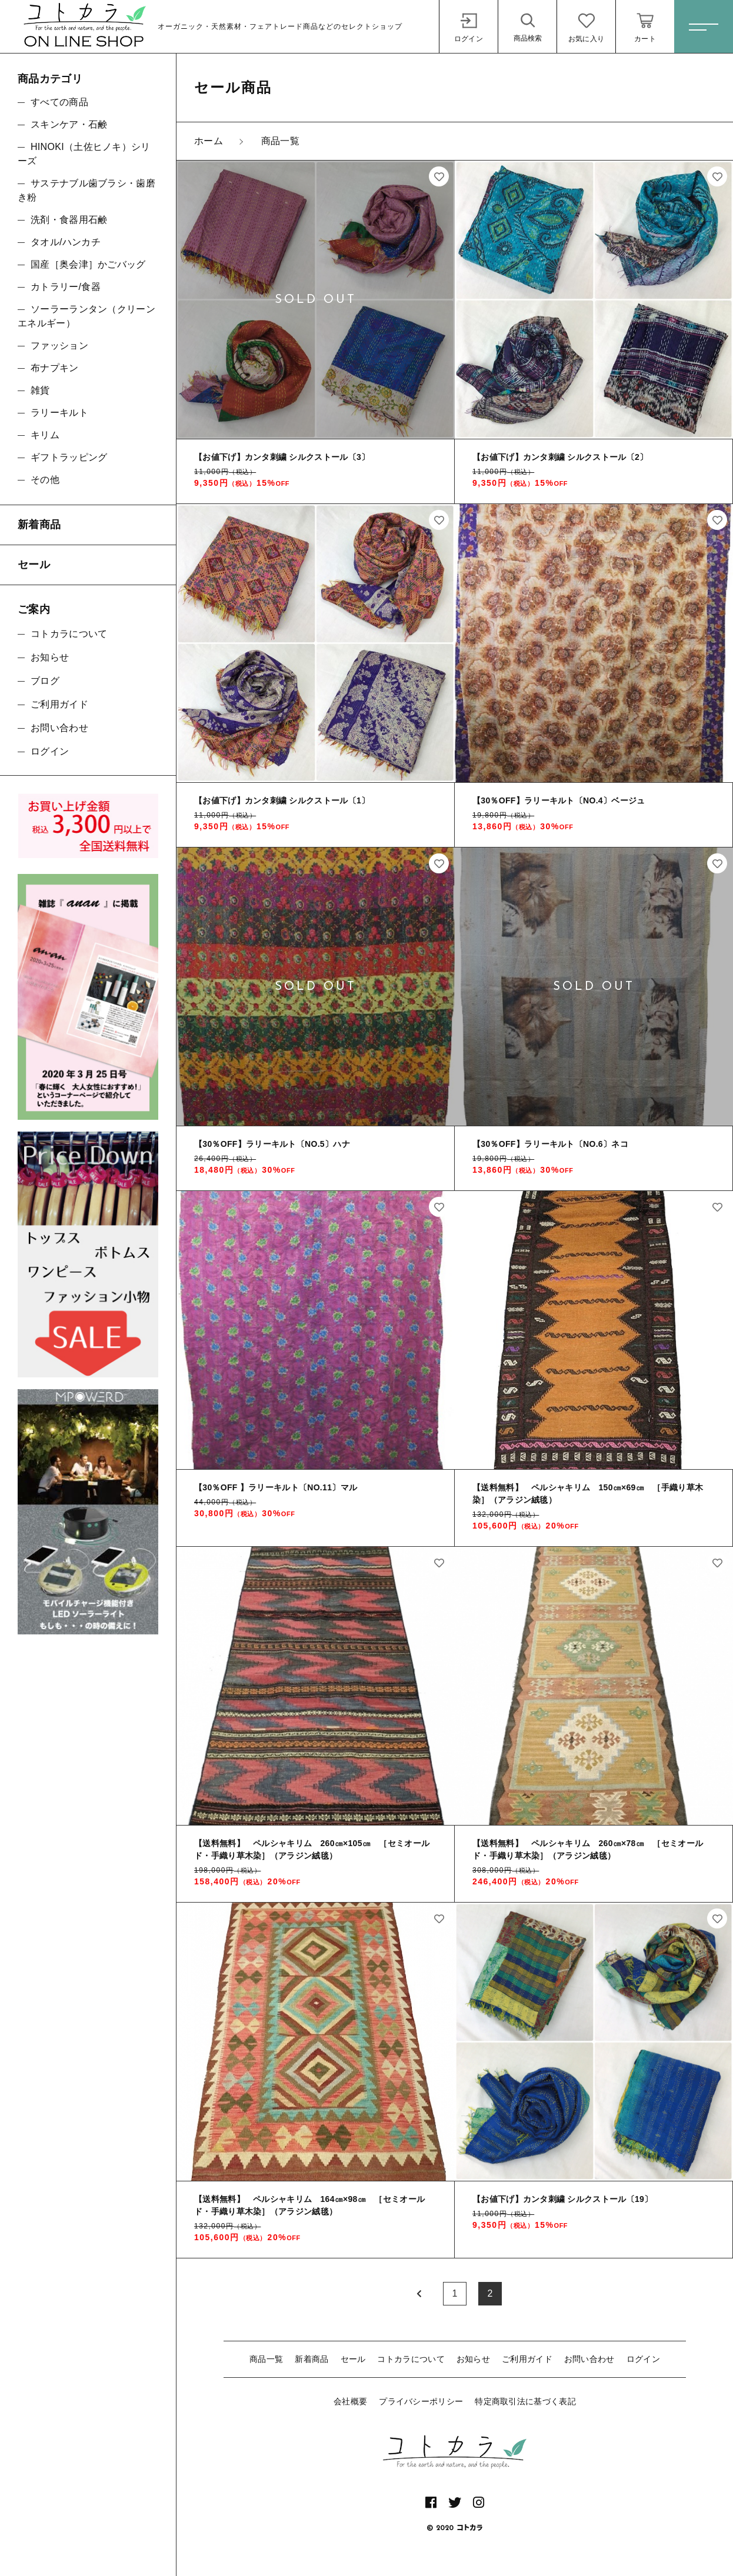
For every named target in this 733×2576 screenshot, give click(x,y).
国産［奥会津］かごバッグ (88, 264)
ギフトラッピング (69, 457)
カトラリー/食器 (66, 287)
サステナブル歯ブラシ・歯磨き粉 (86, 190)
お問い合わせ (589, 2359)
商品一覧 (266, 2359)
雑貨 (40, 390)
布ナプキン (55, 368)
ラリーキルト (59, 413)
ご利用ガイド (527, 2359)
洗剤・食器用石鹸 (69, 220)
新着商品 (311, 2359)
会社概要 (350, 2401)
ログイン (643, 2359)
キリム (45, 435)
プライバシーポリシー (421, 2401)
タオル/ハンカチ (66, 242)
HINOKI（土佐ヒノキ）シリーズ (84, 154)
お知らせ (473, 2359)
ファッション (59, 346)
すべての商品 (59, 102)
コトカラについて (410, 2359)
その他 (45, 480)
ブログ (45, 681)
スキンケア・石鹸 (69, 124)
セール (353, 2359)
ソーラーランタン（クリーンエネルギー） (86, 316)
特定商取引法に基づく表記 (525, 2401)
